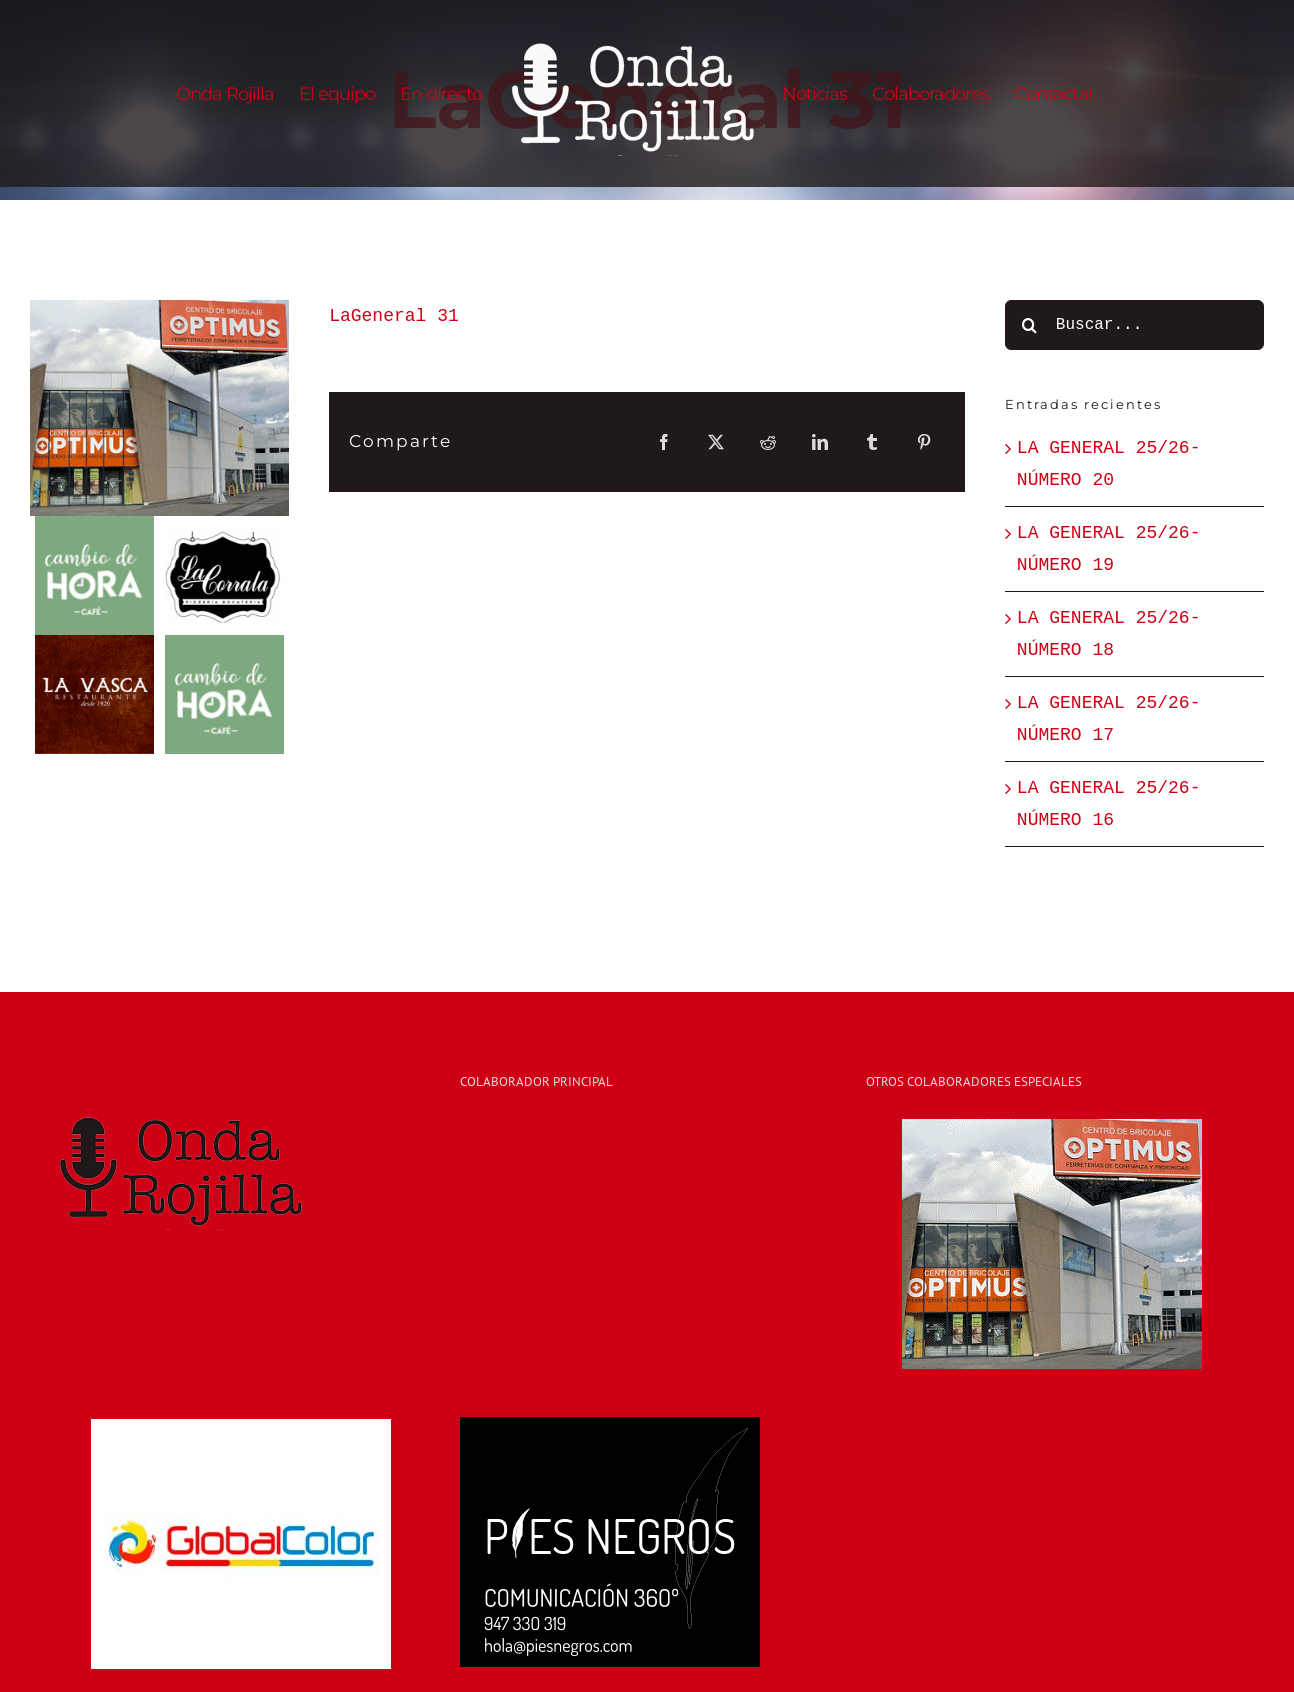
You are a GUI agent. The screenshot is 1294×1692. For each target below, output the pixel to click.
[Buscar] (1030, 325)
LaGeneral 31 (394, 316)
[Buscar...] (1134, 325)
